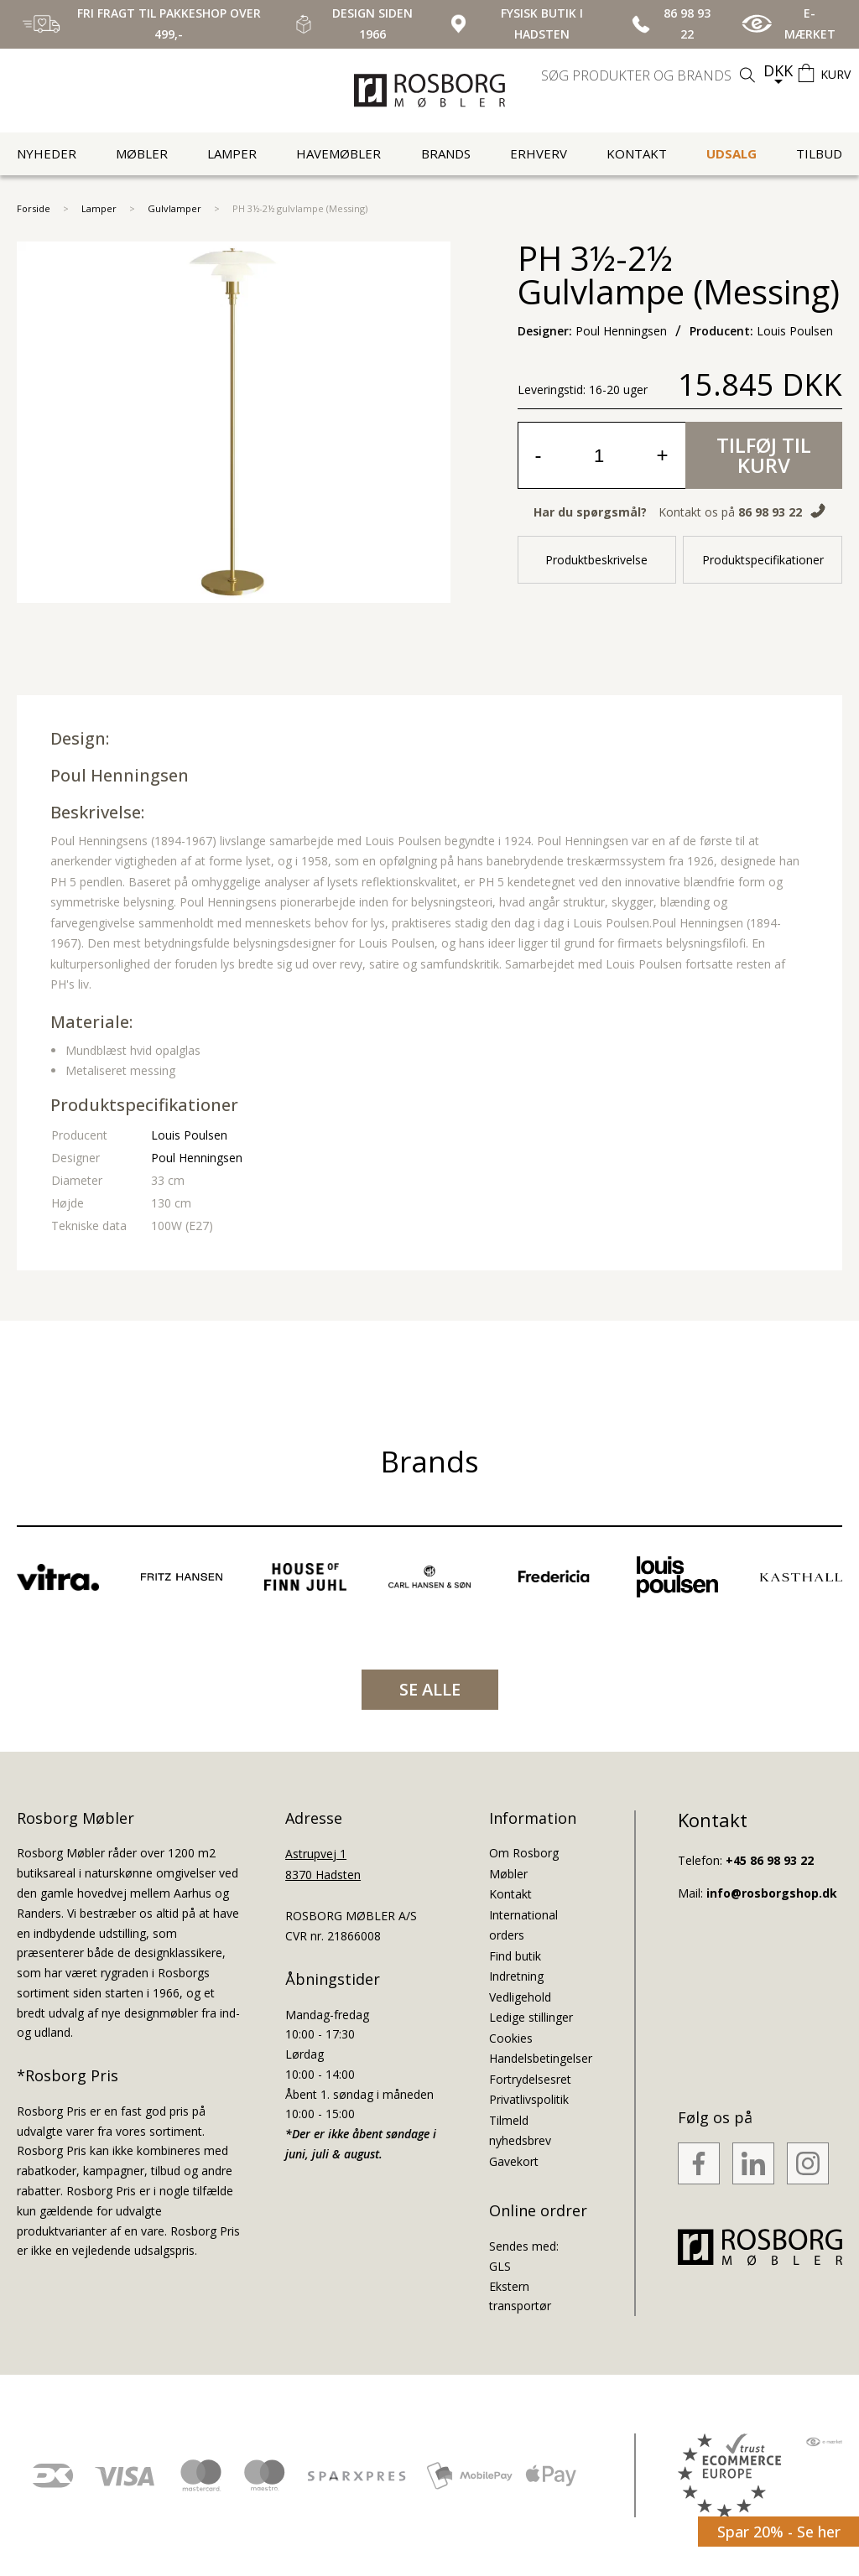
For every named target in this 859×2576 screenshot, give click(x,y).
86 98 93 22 (770, 512)
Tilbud (819, 153)
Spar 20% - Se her (779, 2531)
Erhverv (538, 153)
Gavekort (514, 2161)
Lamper (232, 153)
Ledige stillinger (531, 2017)
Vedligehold (520, 1997)
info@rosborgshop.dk (771, 1893)
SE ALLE (430, 1689)
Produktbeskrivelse (596, 560)
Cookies (511, 2038)
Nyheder (46, 153)
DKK (778, 70)
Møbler (142, 153)
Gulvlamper (174, 208)
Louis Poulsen (189, 1135)
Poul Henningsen (119, 775)
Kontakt (637, 153)
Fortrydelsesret (530, 2079)
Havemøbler (338, 153)
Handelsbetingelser (540, 2058)
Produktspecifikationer (763, 560)
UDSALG (731, 153)
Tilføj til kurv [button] (763, 455)
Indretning (516, 1976)
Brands (446, 153)
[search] (650, 75)
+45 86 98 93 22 (770, 1860)
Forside (33, 208)
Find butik (515, 1956)
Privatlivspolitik (529, 2099)
